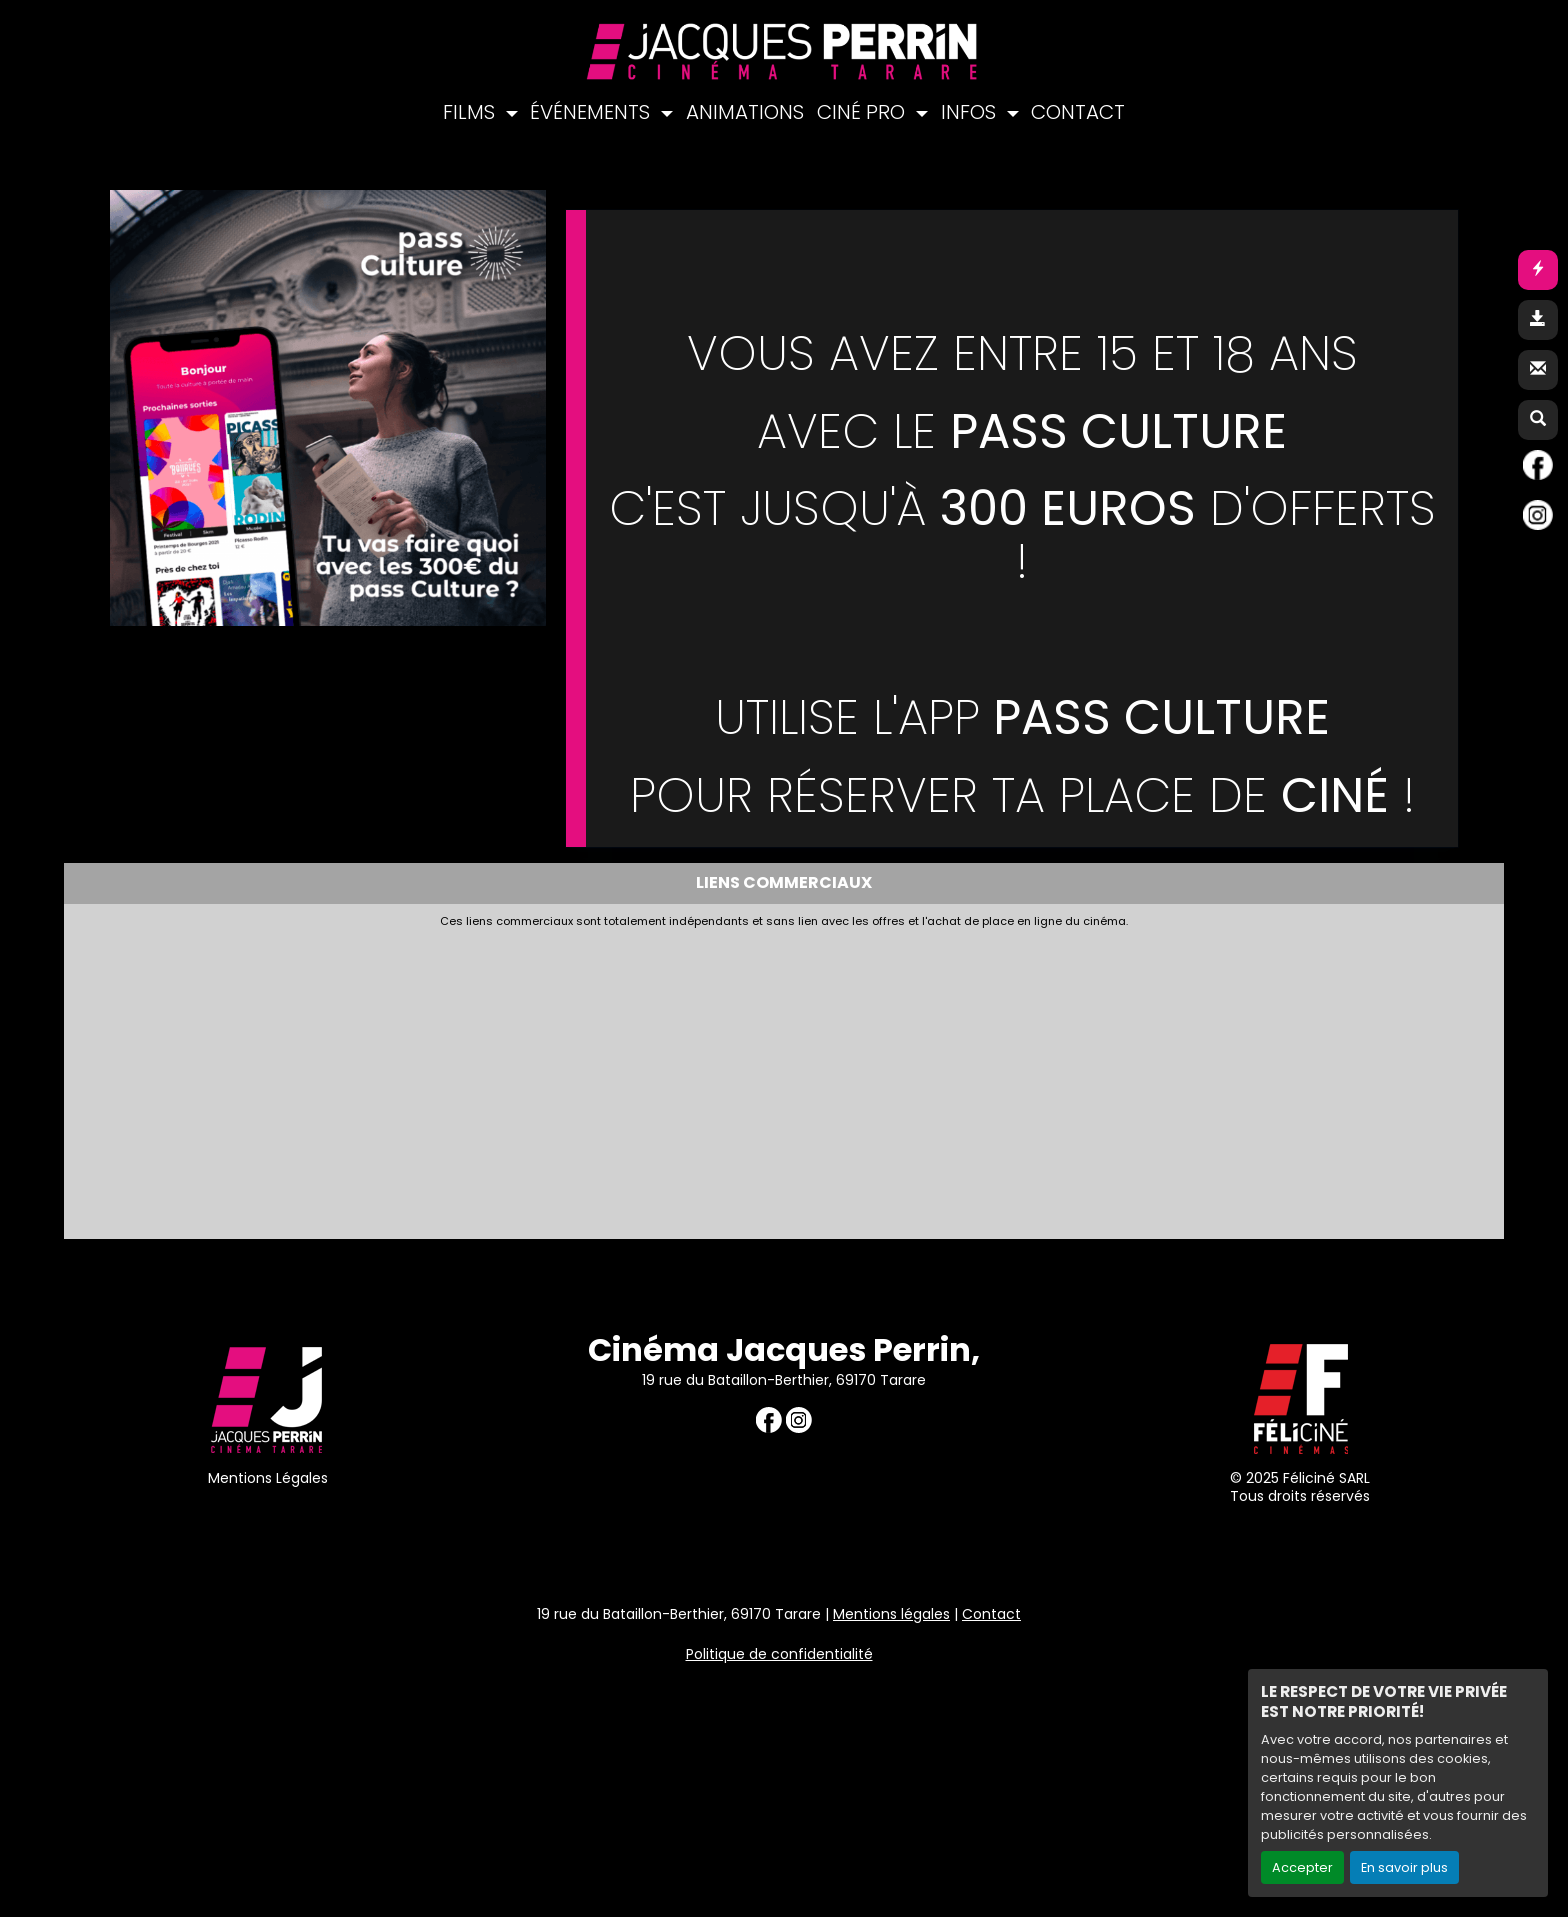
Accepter (1302, 1867)
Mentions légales (891, 1614)
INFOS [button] (971, 112)
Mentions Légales (268, 1478)
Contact (991, 1614)
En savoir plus (1404, 1867)
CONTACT (1078, 112)
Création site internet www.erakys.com (1421, 1741)
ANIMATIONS (745, 112)
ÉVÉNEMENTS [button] (592, 112)
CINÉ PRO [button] (863, 112)
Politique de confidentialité (779, 1654)
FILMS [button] (471, 112)
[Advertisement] (559, 1078)
